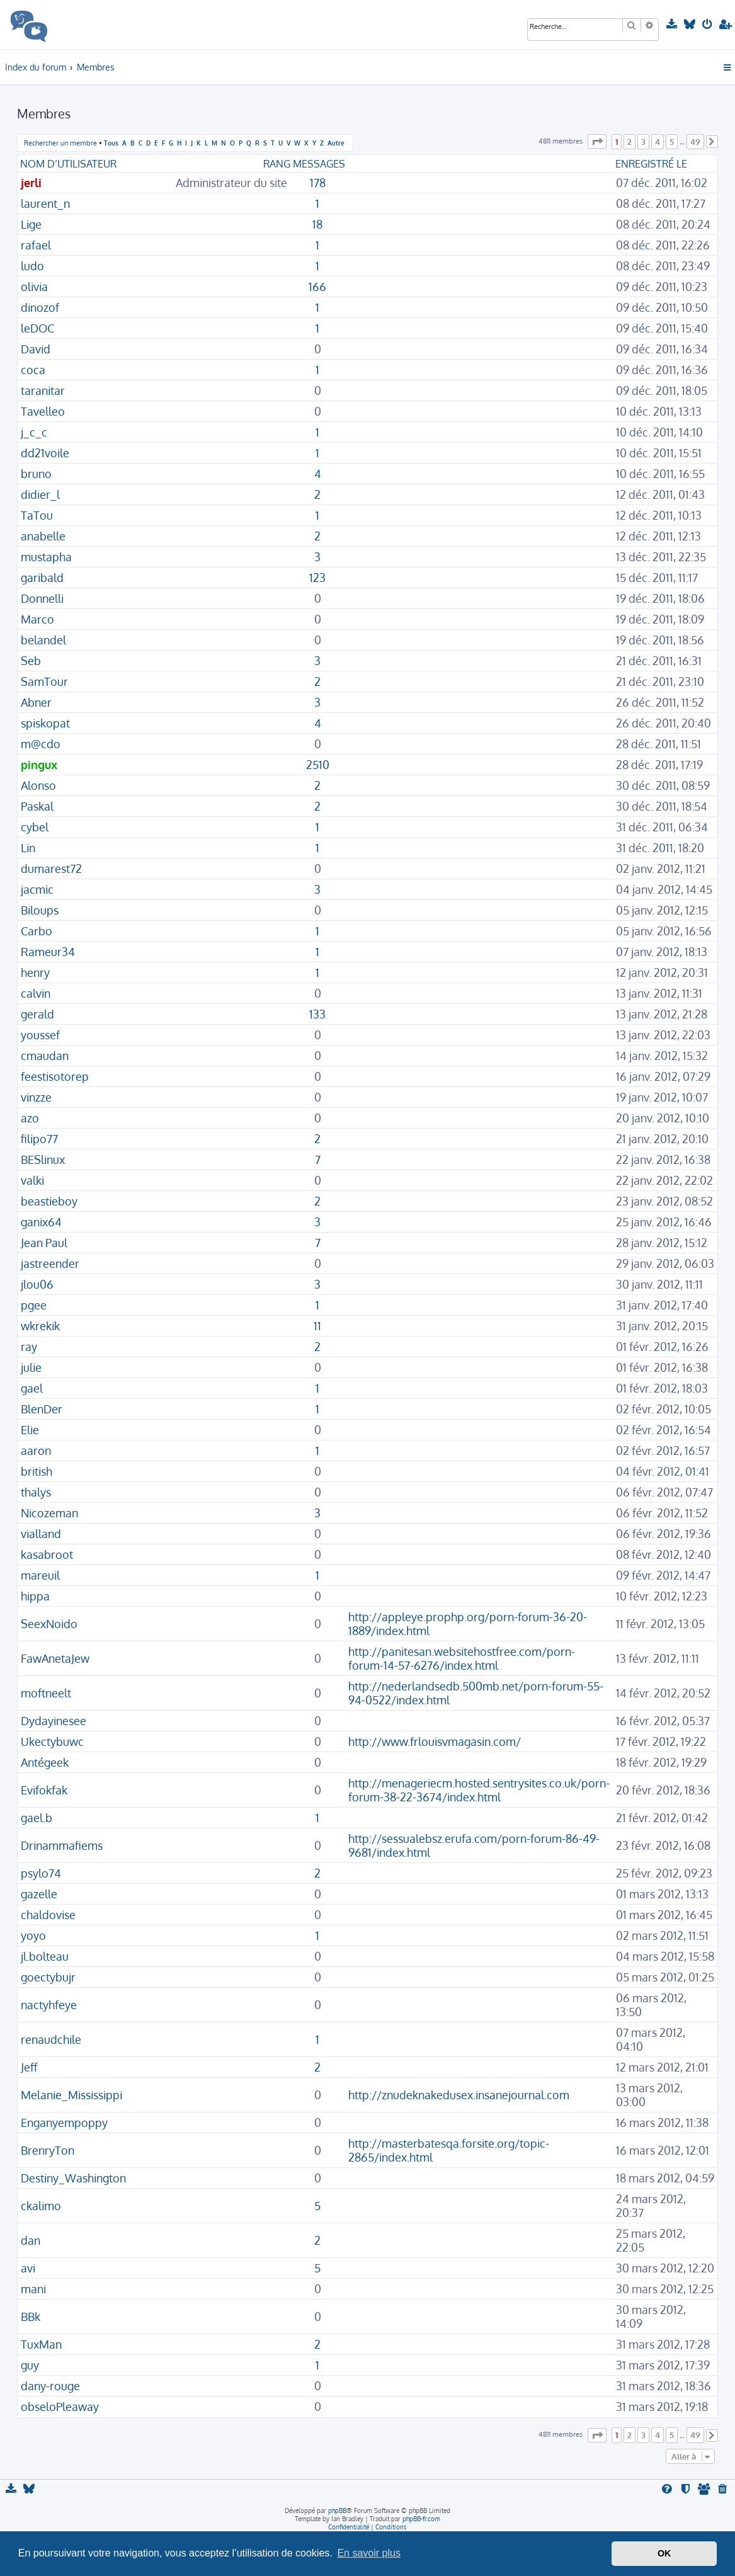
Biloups (40, 910)
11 (317, 1326)
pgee (34, 1305)
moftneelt (46, 1693)
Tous (111, 143)
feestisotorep (55, 1076)
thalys (36, 1492)
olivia (34, 287)
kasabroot (47, 1554)
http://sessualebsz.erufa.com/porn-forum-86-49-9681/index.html (474, 1845)
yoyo (33, 1935)
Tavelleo (43, 411)
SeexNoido (49, 1624)
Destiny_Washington (73, 2178)
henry (35, 972)
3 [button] (643, 142)
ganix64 (41, 1222)
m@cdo (40, 744)
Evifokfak (44, 1790)
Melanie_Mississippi (71, 2095)
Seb (31, 661)
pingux (39, 765)
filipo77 (39, 1139)
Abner (36, 702)
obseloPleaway (60, 2407)
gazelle (39, 1894)
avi (28, 2268)
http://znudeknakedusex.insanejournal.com (458, 2095)
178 (318, 183)
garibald (42, 577)
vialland (41, 1534)
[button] (597, 141)
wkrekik (40, 1326)
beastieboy (49, 1201)
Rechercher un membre (60, 143)
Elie (30, 1430)
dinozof (40, 307)
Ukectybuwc (52, 1741)
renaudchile (51, 2039)
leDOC (37, 328)
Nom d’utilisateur (68, 163)
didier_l (40, 494)
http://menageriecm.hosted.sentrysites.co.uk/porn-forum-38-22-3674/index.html (479, 1790)
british (36, 1471)
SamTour (44, 681)
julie (31, 1367)
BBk (30, 2316)
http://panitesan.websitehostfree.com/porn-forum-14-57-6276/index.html (461, 1658)
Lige (31, 224)
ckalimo (41, 2206)
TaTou (37, 515)
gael (32, 1388)
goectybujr (48, 1977)
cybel (34, 827)
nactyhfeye (49, 2005)
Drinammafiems (62, 1845)
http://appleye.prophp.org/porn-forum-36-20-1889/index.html (467, 1624)
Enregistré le (651, 163)
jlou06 (37, 1284)
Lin (28, 848)
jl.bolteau (45, 1956)
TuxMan (41, 2344)
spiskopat (45, 723)
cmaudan (45, 1056)
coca (33, 370)
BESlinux (43, 1159)
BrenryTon (47, 2150)
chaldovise (48, 1915)
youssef (40, 1035)
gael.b (36, 1818)
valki (32, 1180)
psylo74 (41, 1873)
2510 (317, 765)
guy (30, 2365)
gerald (37, 1014)
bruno (36, 474)
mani (33, 2289)
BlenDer (41, 1409)
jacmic (37, 889)
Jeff (29, 2067)
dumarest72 (51, 868)
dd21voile (45, 453)
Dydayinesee (53, 1721)
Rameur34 (48, 952)
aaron (36, 1450)
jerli (31, 183)
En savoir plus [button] (369, 2553)
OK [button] (664, 2553)
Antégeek (45, 1762)
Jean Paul (44, 1243)
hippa (35, 1596)
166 (317, 287)
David (35, 349)
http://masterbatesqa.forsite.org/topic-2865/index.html (448, 2150)
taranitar (43, 390)
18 (317, 224)
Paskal (37, 806)
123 (317, 577)
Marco (37, 619)
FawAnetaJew (55, 1658)
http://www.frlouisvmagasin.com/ (434, 1741)
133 (317, 1014)
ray (29, 1347)
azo (30, 1118)
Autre (336, 143)
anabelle (43, 536)
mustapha (46, 557)
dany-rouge (50, 2386)
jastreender (50, 1263)
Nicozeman (49, 1513)
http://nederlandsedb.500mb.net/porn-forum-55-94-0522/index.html (475, 1693)
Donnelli (42, 598)
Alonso (38, 785)
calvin (35, 993)
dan (30, 2240)
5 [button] (671, 142)
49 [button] (695, 142)
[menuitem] (672, 24)
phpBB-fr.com (421, 2518)
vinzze (36, 1097)
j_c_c (34, 432)
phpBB (337, 2510)
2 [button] (629, 142)
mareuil (40, 1575)
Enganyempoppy (64, 2122)
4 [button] (657, 142)
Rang (276, 163)
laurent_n (45, 203)
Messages (319, 163)
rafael (36, 245)
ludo (32, 266)
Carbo (36, 931)
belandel (43, 640)
